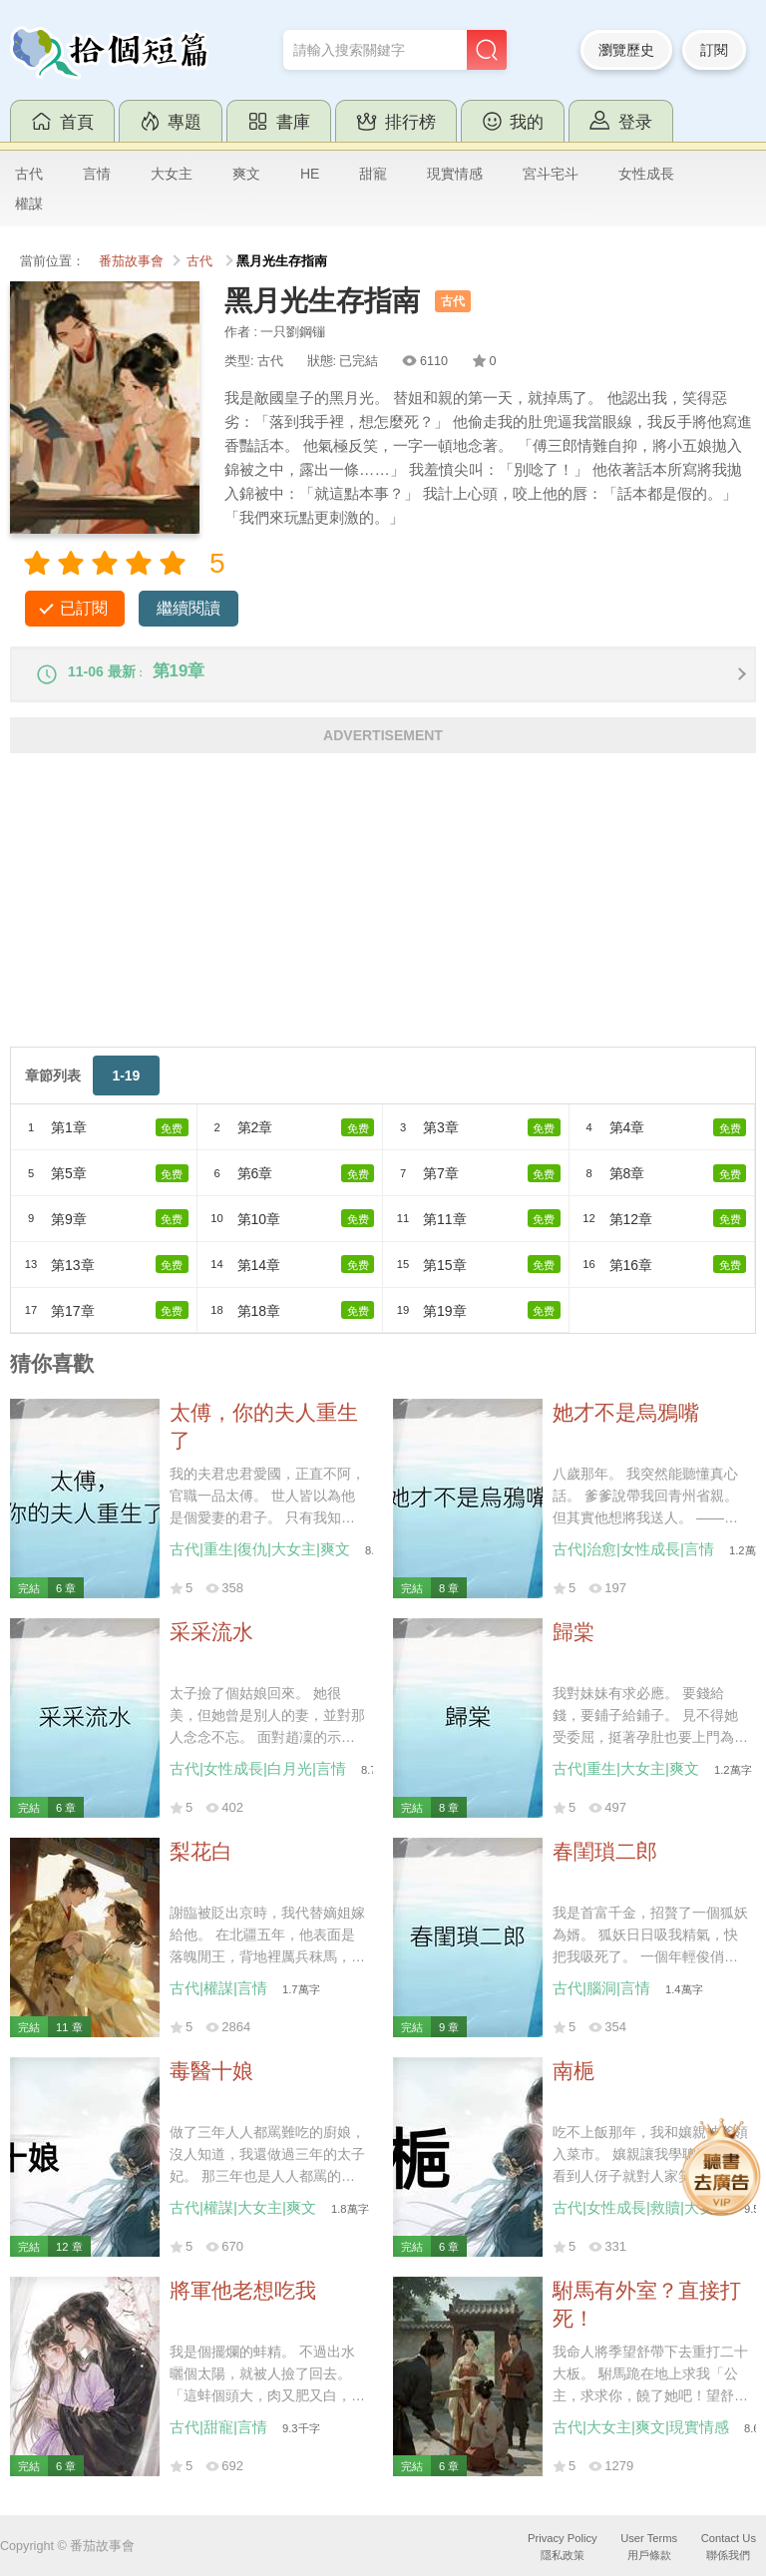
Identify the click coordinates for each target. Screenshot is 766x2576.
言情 (97, 174)
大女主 (171, 174)
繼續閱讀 (188, 608)
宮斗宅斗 (550, 174)
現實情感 (455, 174)
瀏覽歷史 (626, 50)
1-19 (126, 1085)
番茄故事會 (131, 261)
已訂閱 (84, 608)
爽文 (246, 174)
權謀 (29, 204)
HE (309, 174)
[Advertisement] (383, 917)
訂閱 (714, 50)
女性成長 (646, 174)
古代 (29, 174)
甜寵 (373, 174)
